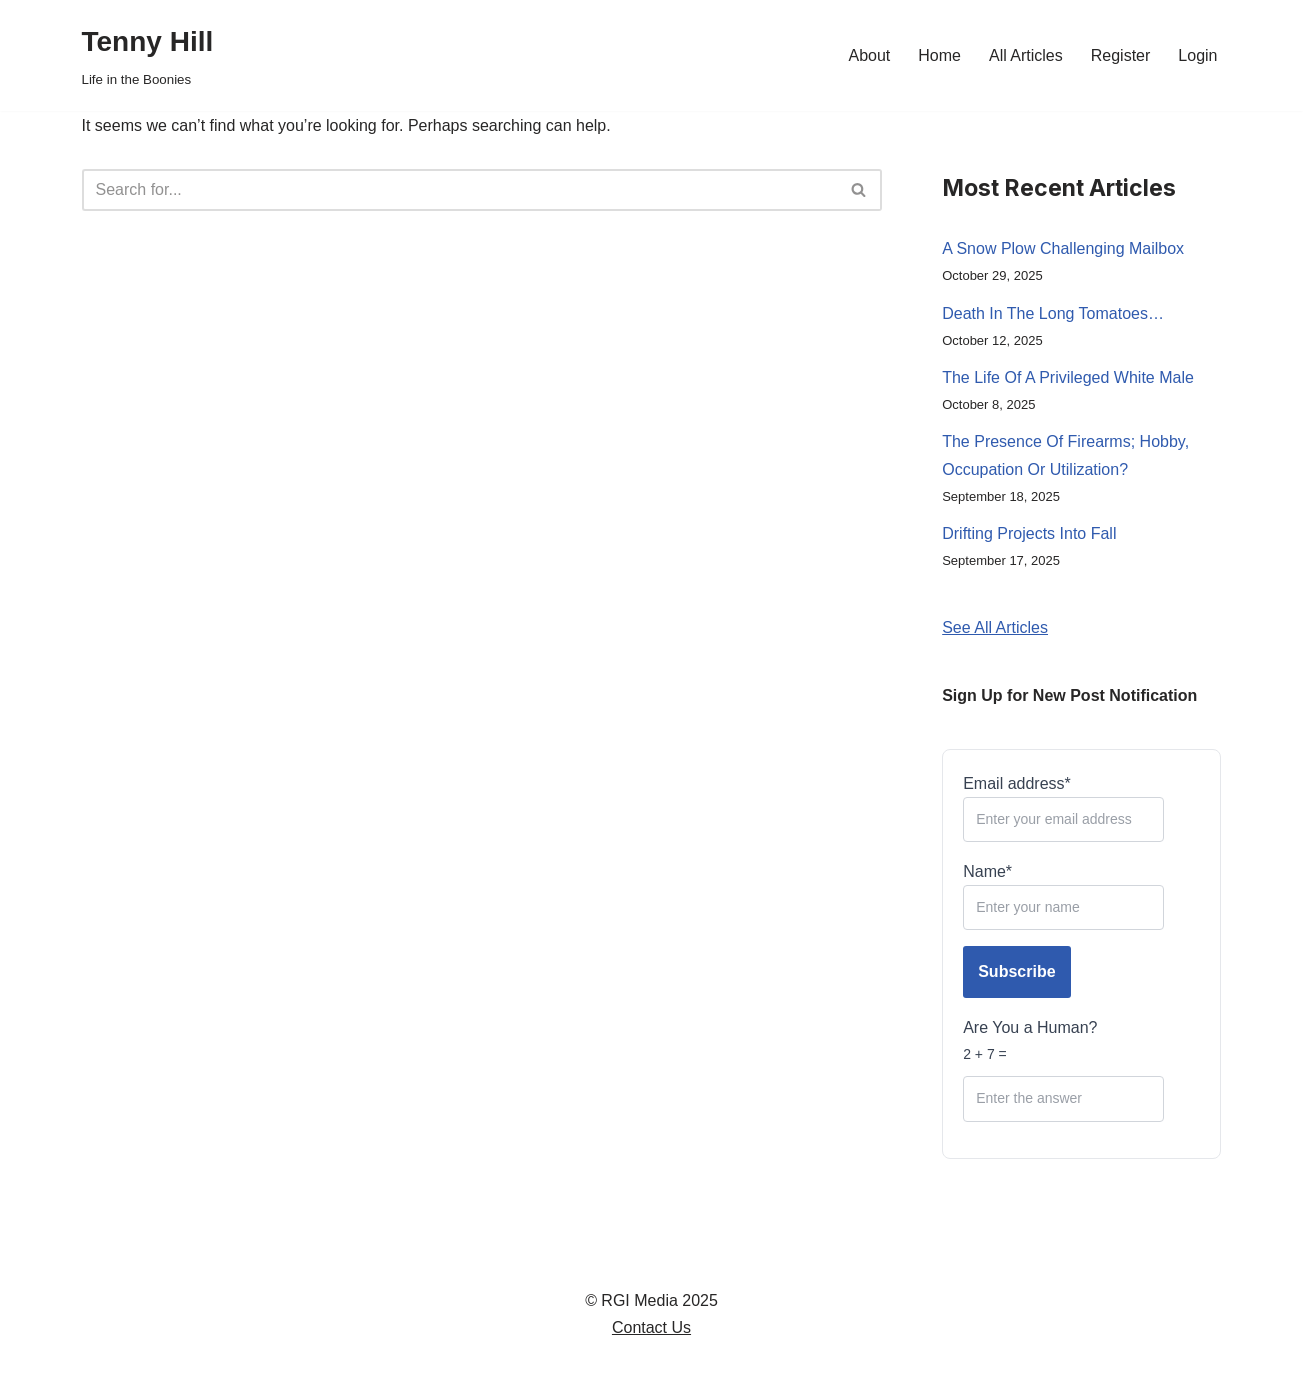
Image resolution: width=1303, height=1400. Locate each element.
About (869, 55)
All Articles (1026, 55)
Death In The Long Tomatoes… (1053, 313)
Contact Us (651, 1327)
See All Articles (995, 627)
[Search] (460, 190)
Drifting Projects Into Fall (1029, 533)
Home (939, 55)
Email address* (1063, 808)
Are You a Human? (1063, 1070)
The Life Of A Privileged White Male (1068, 377)
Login (1197, 55)
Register (1121, 55)
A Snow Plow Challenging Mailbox (1063, 248)
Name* (1063, 896)
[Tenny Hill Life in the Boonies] (148, 55)
